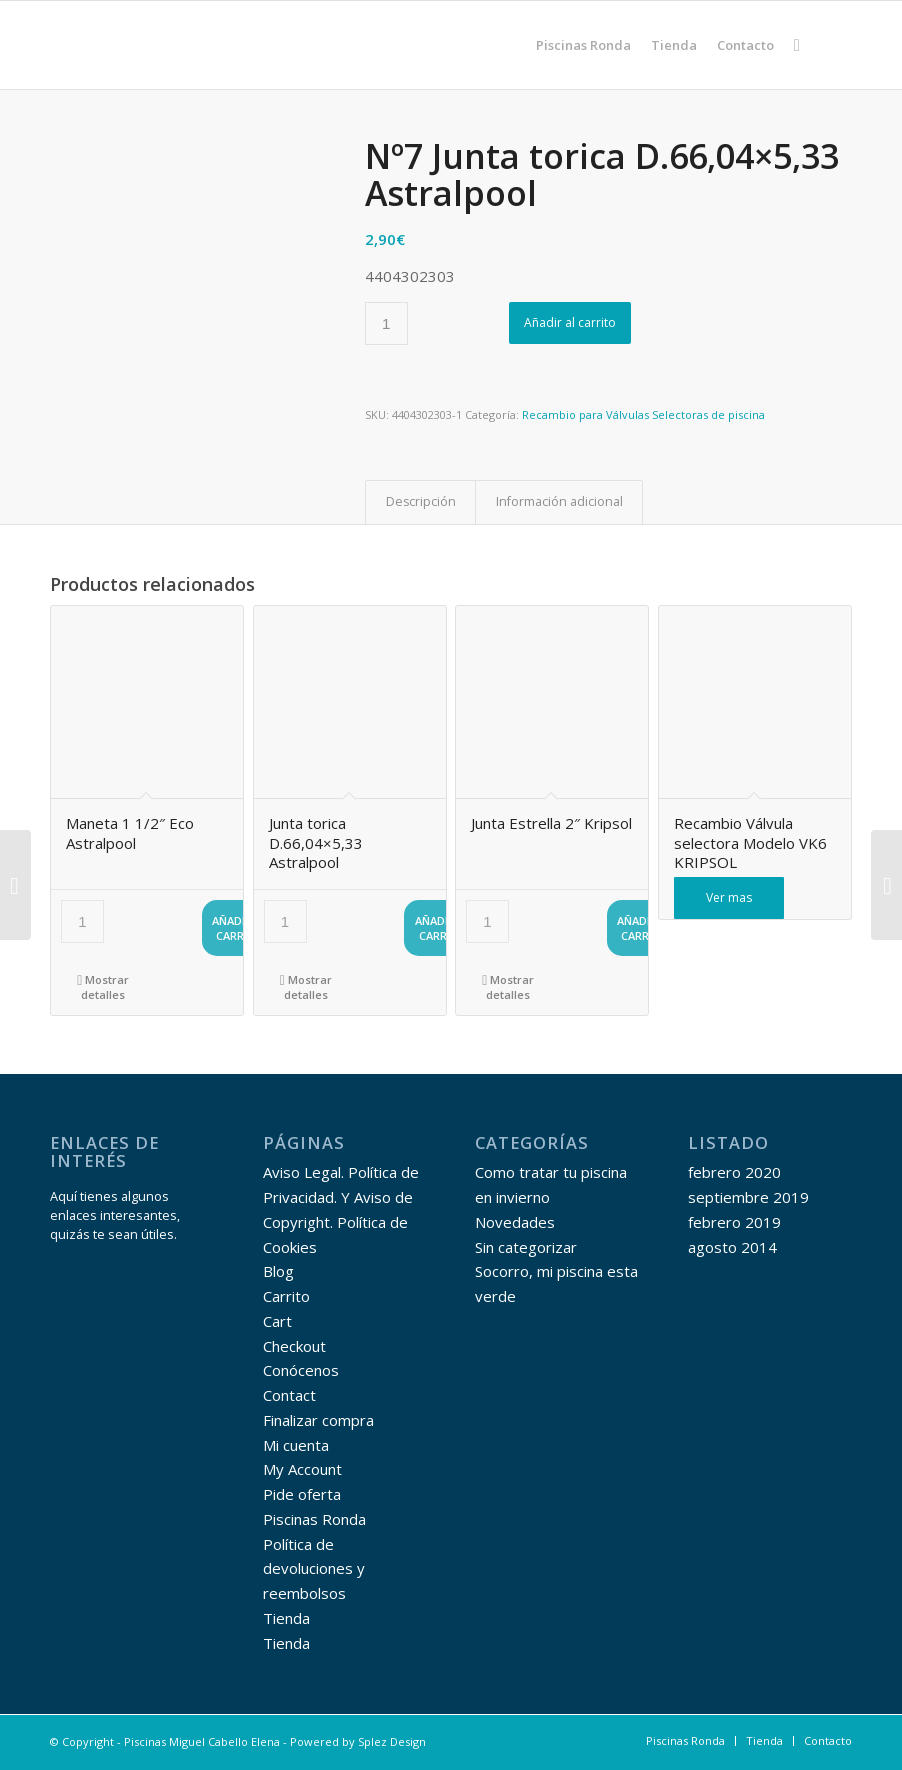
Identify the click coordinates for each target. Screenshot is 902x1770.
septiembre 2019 (748, 1197)
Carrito (286, 1296)
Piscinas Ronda (314, 1519)
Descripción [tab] (421, 501)
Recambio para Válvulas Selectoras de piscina (643, 414)
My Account (302, 1469)
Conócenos (301, 1370)
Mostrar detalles (103, 986)
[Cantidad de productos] (386, 323)
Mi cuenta (296, 1445)
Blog (278, 1271)
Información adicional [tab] (559, 501)
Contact (289, 1395)
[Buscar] (797, 45)
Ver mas (729, 897)
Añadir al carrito (570, 322)
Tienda (286, 1618)
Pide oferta (302, 1494)
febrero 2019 (734, 1222)
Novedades (515, 1222)
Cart (277, 1321)
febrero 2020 (734, 1172)
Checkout (294, 1346)
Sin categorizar (526, 1247)
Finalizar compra (318, 1420)
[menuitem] (583, 45)
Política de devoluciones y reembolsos (314, 1569)
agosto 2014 (732, 1247)
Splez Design (392, 1741)
